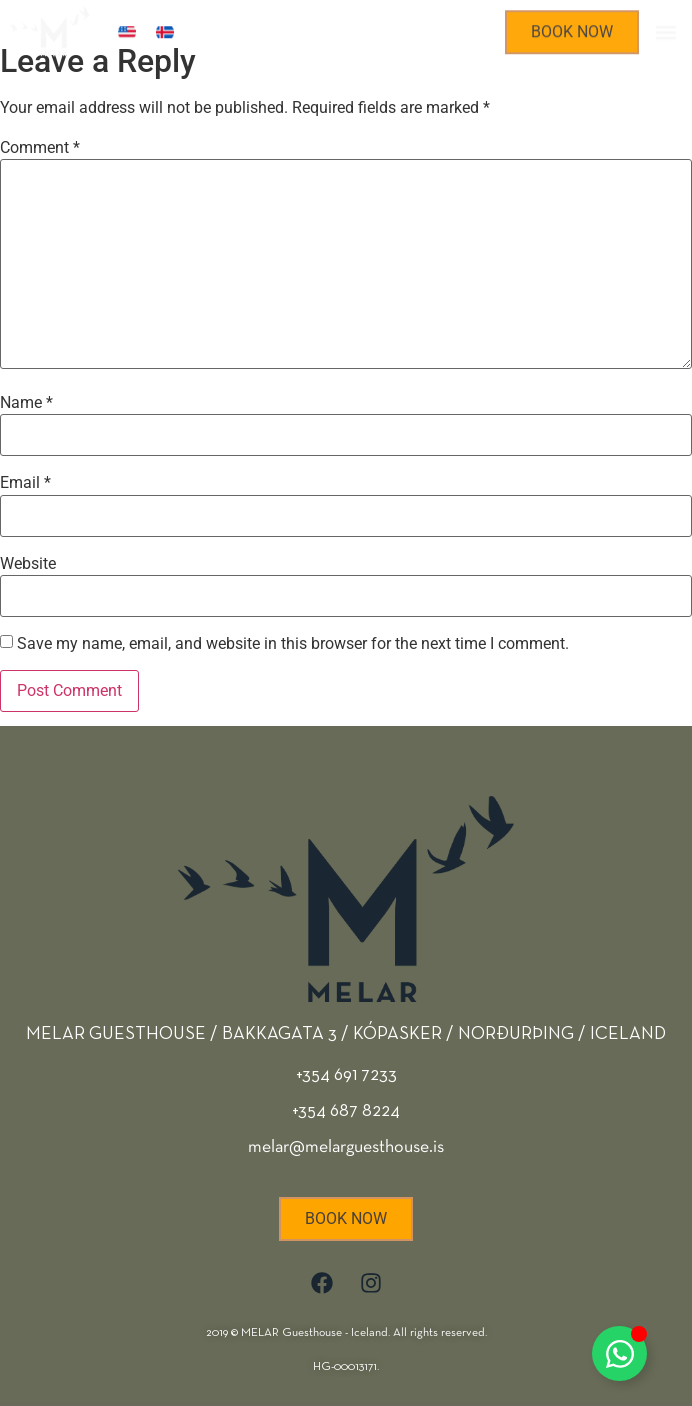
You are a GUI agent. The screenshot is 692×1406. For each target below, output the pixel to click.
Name (26, 403)
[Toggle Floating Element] (619, 1353)
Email (25, 483)
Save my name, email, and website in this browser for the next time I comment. (293, 644)
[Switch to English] (127, 29)
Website (28, 564)
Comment (40, 148)
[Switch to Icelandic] (165, 29)
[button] (665, 29)
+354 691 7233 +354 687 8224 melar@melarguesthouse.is (346, 1111)
